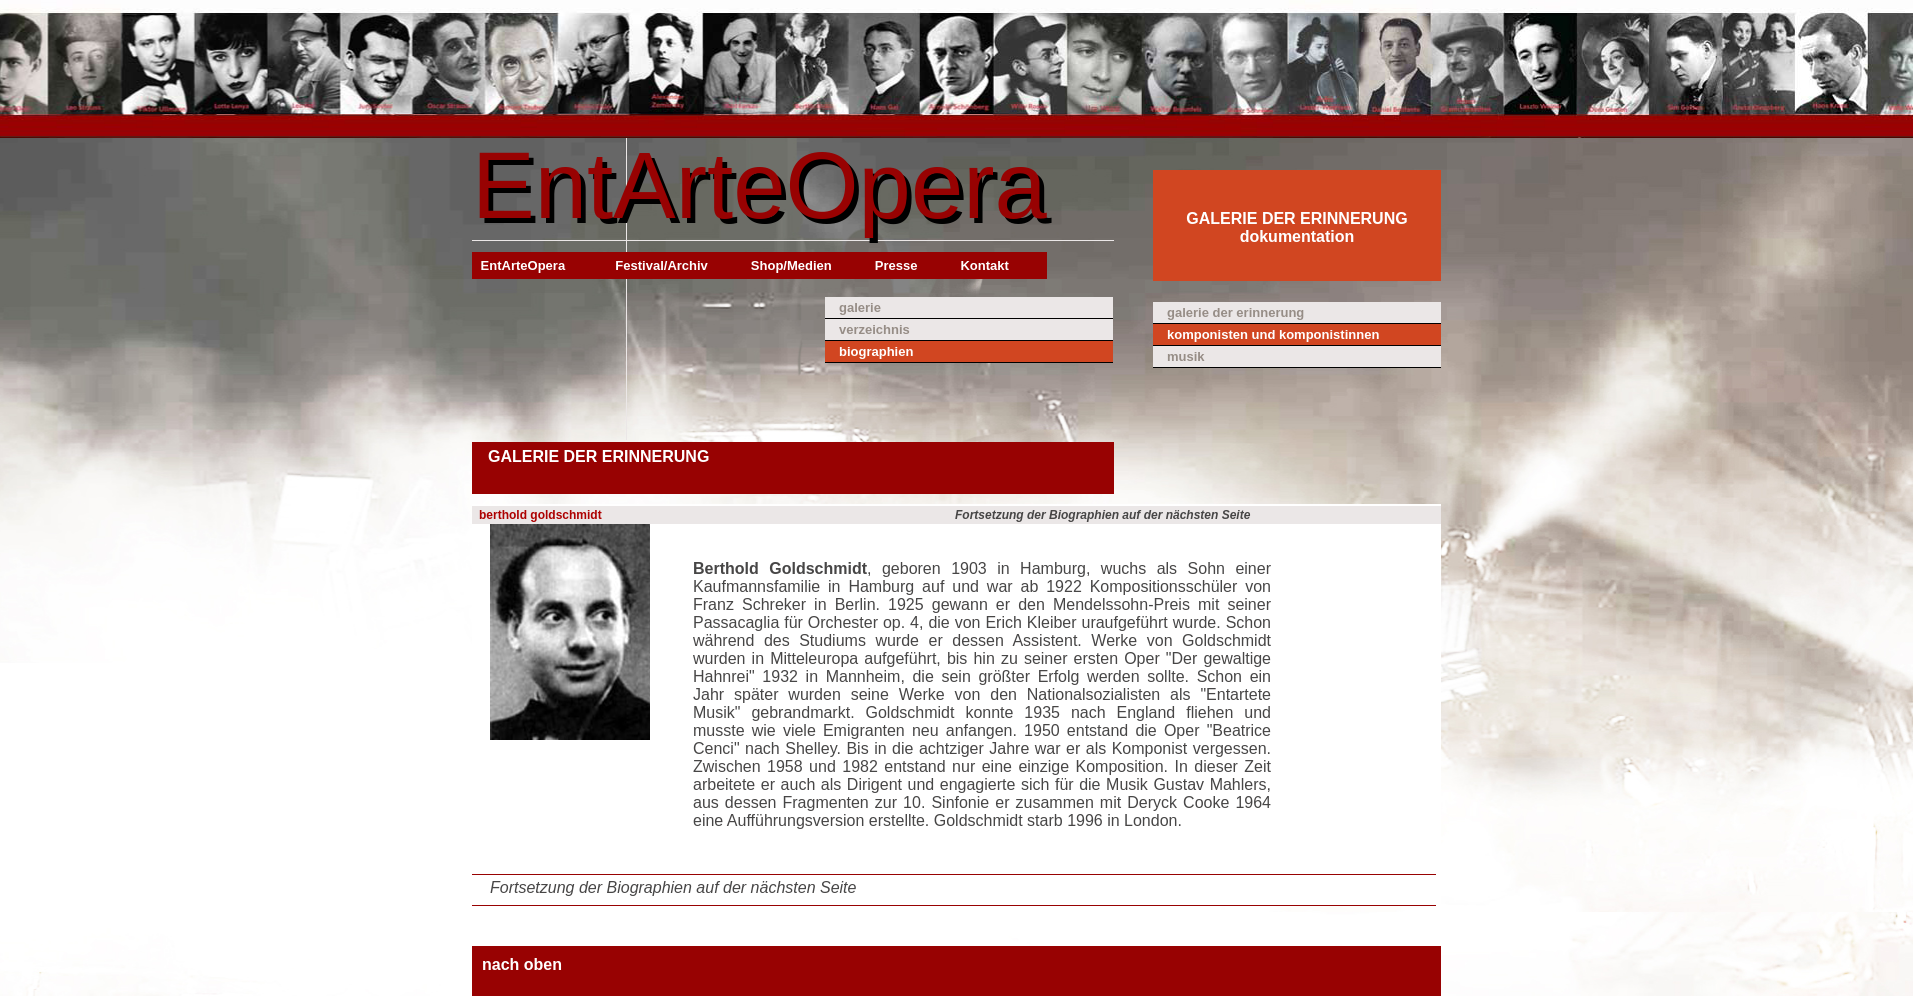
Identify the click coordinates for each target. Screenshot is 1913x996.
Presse (896, 265)
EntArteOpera (759, 185)
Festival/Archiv (661, 265)
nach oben (522, 964)
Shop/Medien (791, 265)
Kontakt (984, 265)
